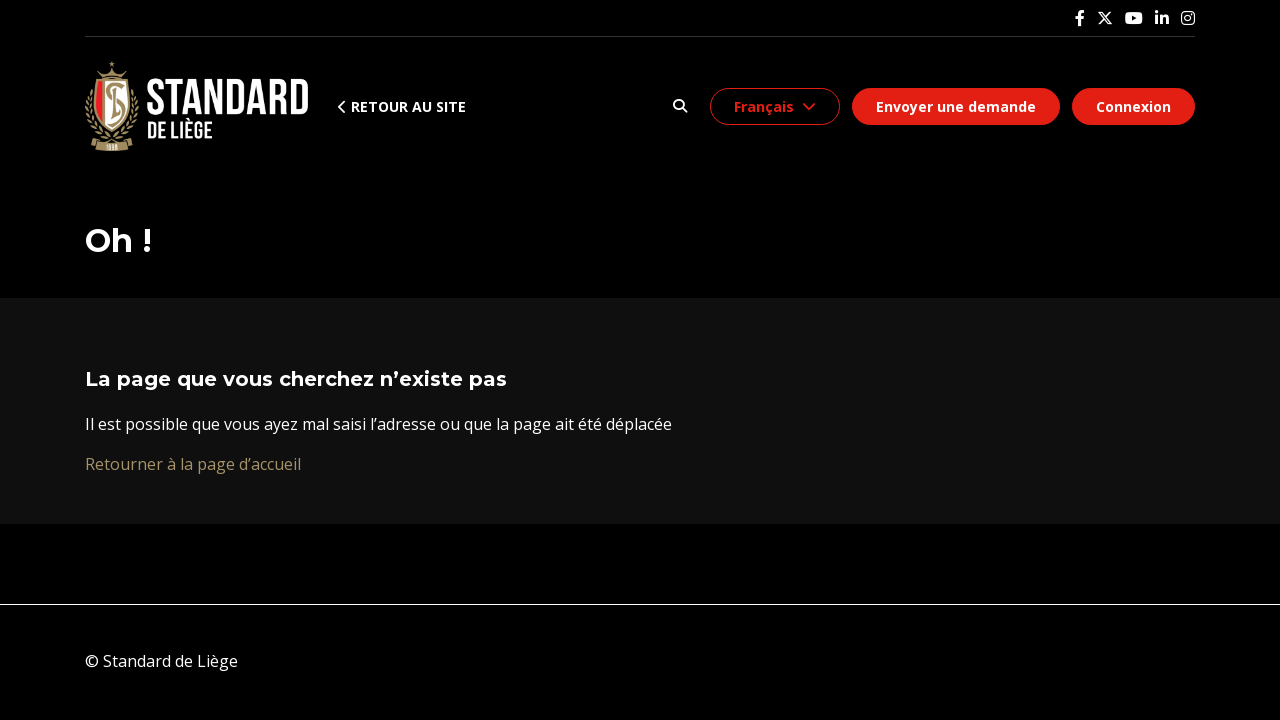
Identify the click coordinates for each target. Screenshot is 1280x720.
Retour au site (402, 106)
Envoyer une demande (956, 106)
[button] (679, 106)
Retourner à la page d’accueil (193, 464)
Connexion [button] (1133, 106)
